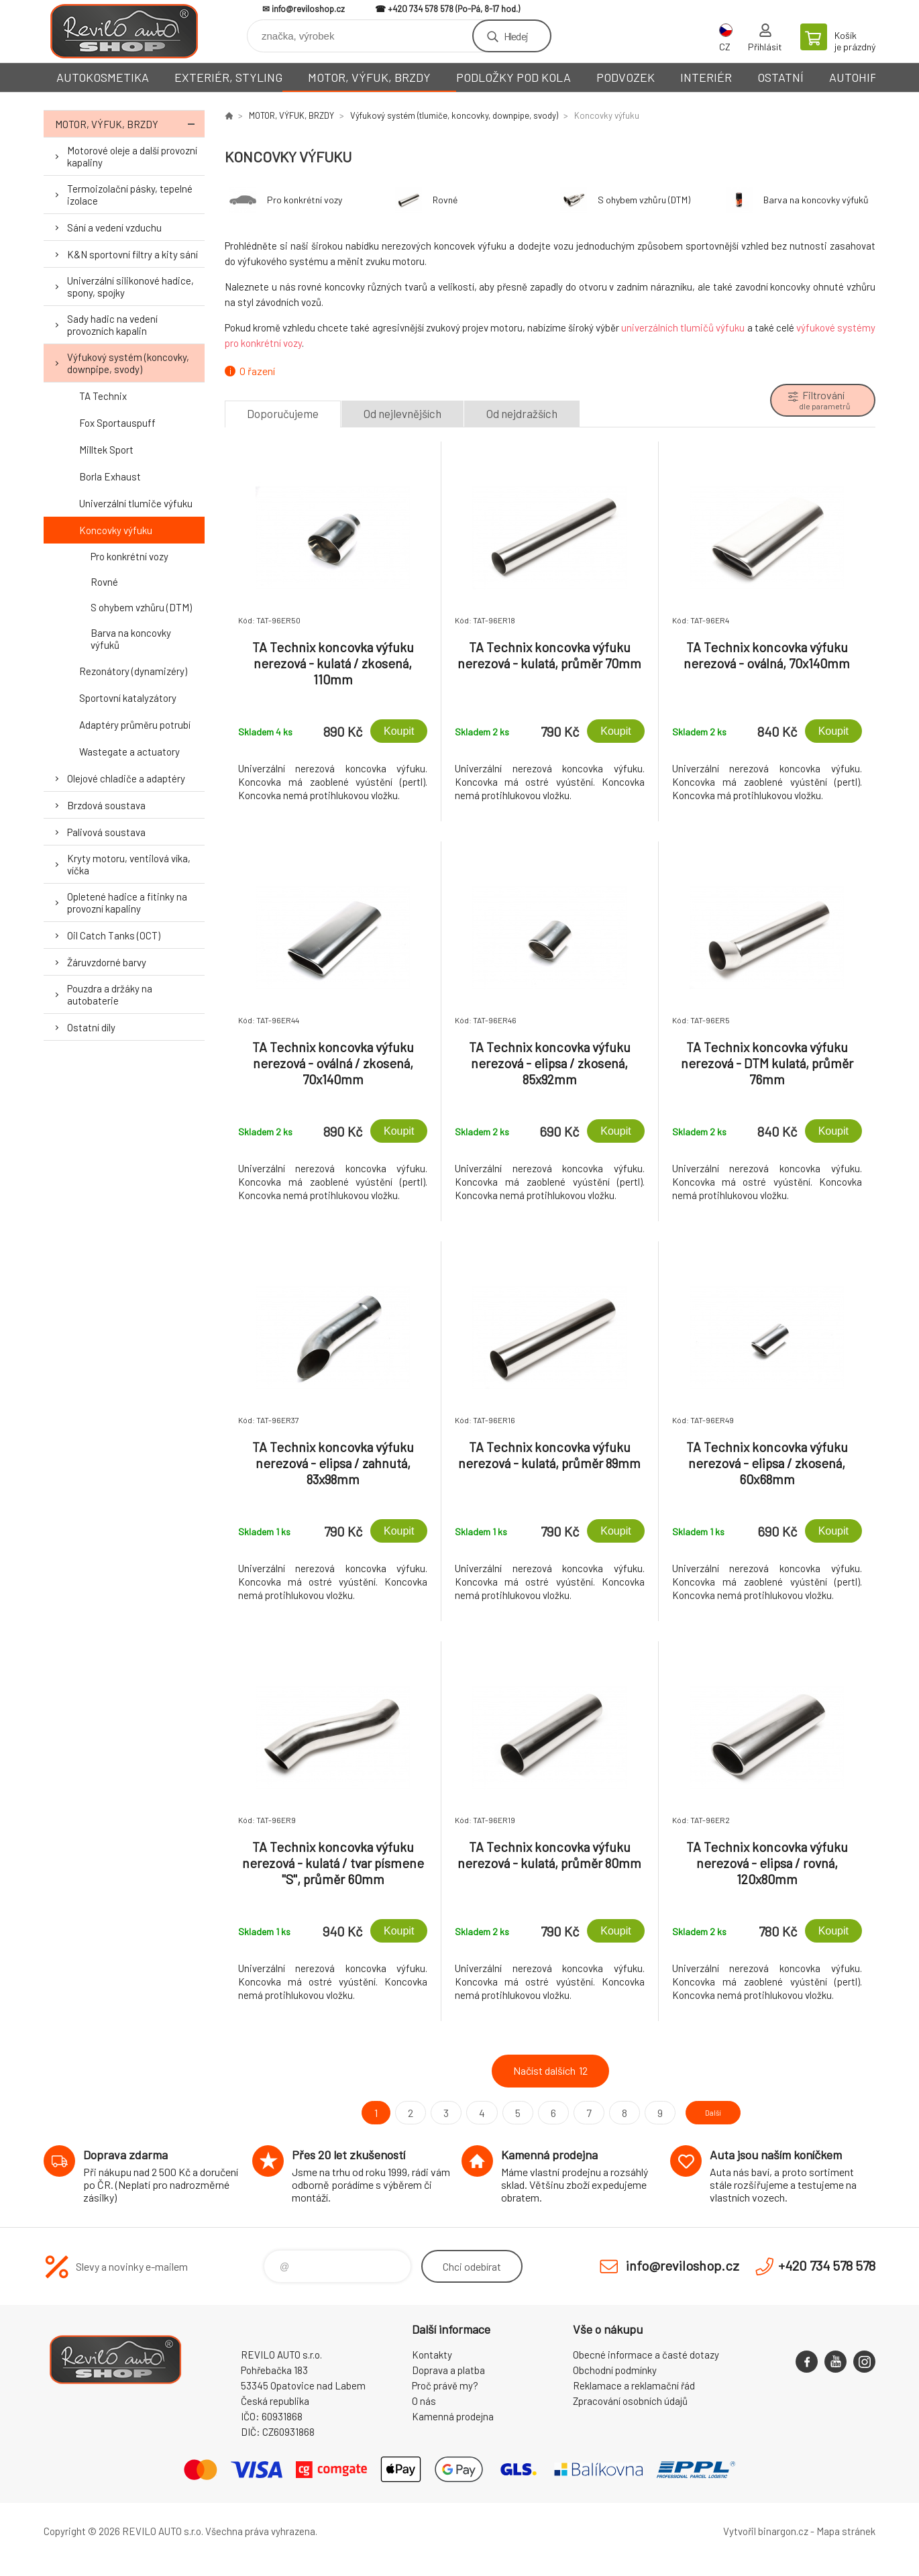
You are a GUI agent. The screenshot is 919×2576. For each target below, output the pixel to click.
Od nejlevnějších (402, 413)
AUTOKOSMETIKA (102, 77)
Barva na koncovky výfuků (131, 639)
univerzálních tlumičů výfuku (683, 327)
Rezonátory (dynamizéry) (133, 671)
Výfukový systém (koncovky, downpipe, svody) (128, 363)
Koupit (399, 731)
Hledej (516, 36)
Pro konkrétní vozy (129, 556)
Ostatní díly (91, 1027)
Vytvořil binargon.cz (765, 2531)
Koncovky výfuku (115, 530)
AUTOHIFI (854, 77)
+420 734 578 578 (420, 8)
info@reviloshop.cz (308, 8)
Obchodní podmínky (615, 2370)
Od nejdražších (521, 413)
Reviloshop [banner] (124, 31)
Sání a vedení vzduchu (114, 227)
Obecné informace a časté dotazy (646, 2355)
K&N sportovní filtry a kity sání (132, 254)
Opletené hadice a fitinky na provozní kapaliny (127, 902)
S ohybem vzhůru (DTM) (141, 607)
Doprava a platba (448, 2370)
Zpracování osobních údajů (630, 2401)
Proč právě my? (445, 2385)
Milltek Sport (106, 450)
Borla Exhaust (110, 476)
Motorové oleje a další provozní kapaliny (132, 156)
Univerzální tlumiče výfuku (136, 503)
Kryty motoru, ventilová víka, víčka (129, 864)
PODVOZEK (625, 77)
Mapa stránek (845, 2531)
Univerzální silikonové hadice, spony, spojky (130, 286)
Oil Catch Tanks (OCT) (113, 935)
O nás (424, 2401)
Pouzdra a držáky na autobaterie (109, 994)
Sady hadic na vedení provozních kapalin (112, 325)
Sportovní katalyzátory (127, 698)
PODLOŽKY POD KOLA (513, 77)
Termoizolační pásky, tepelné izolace (130, 195)
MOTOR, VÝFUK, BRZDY (369, 77)
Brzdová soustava (106, 805)
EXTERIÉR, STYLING (228, 77)
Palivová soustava (106, 832)
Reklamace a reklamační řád (634, 2385)
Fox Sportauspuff (117, 423)
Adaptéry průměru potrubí (135, 725)
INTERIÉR (706, 77)
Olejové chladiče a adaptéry (126, 778)
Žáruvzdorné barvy (106, 962)
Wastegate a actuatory (129, 751)
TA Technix (103, 396)
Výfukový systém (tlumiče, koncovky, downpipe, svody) (454, 115)
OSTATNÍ (780, 77)
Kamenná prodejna (453, 2416)
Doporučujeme (283, 413)
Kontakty (432, 2355)
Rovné (104, 582)
